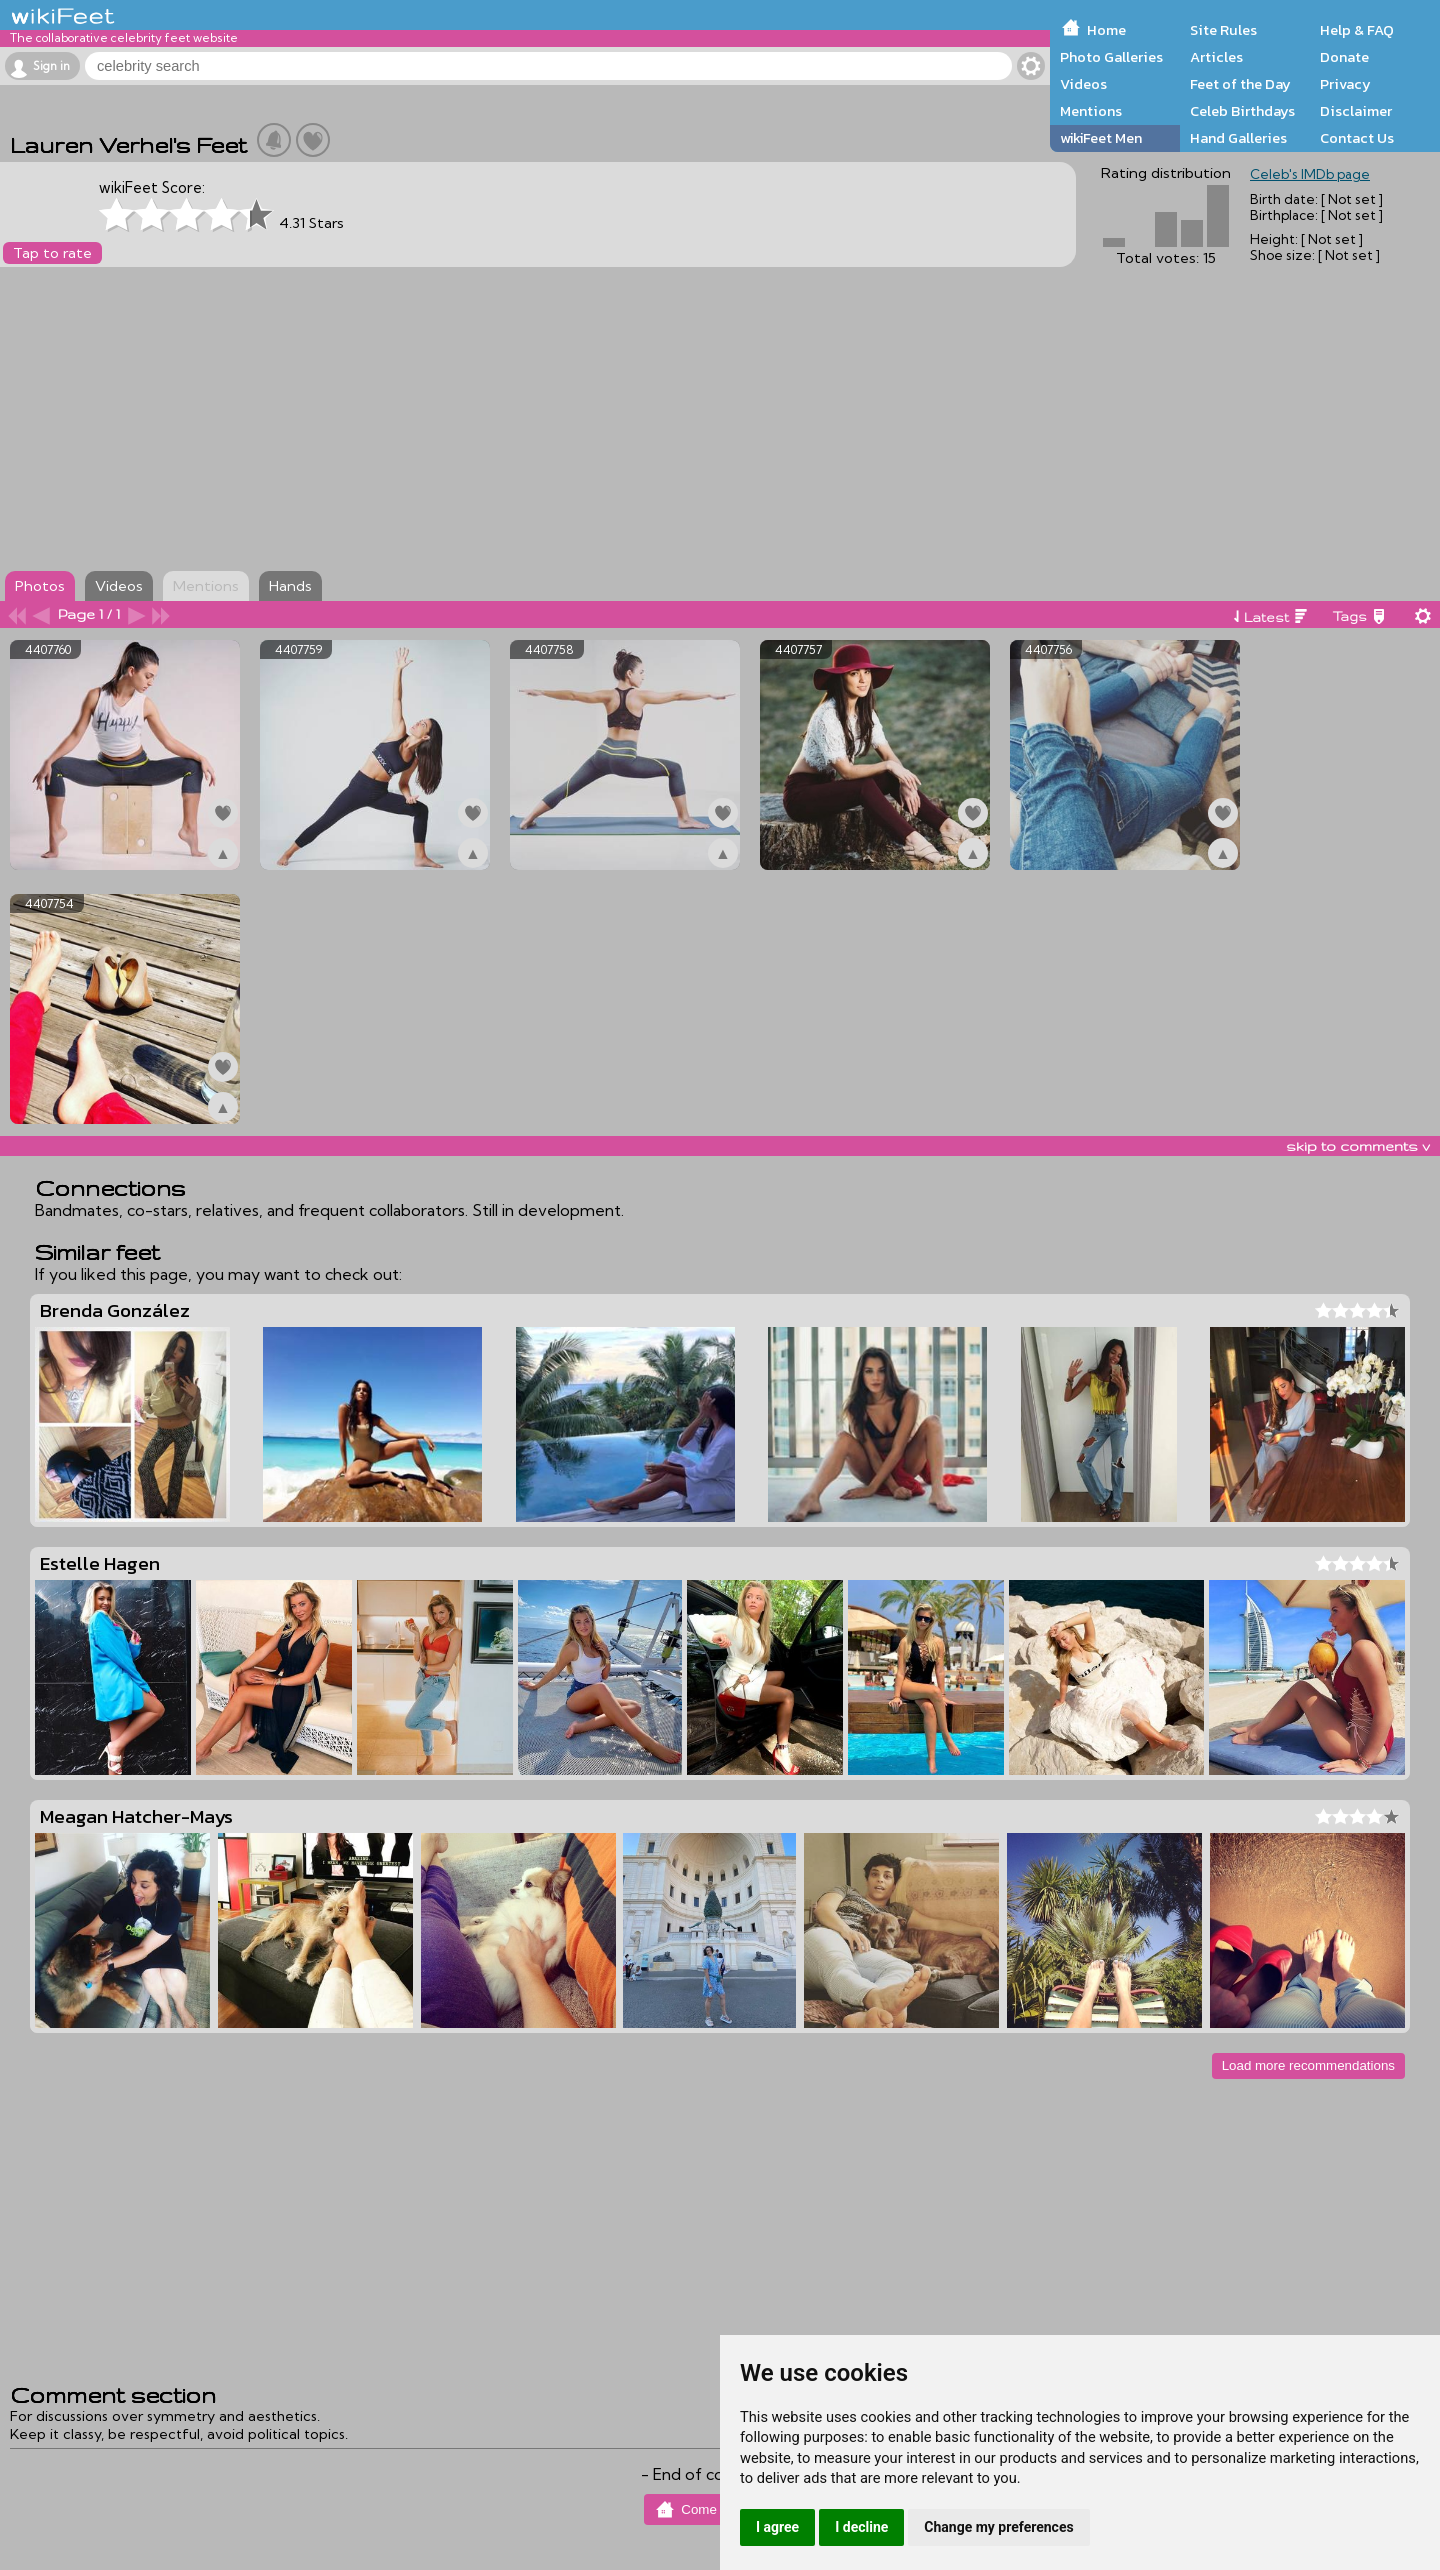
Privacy (1345, 84)
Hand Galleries (1238, 138)
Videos (1083, 84)
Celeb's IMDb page (1310, 174)
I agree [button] (777, 2527)
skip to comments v (1358, 1146)
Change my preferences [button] (998, 2527)
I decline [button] (861, 2527)
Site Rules (1223, 30)
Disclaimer (1356, 111)
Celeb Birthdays (1242, 111)
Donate (1344, 57)
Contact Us (1357, 138)
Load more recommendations (1308, 2065)
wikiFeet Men (1101, 138)
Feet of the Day (1240, 84)
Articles (1216, 57)
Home (1106, 30)
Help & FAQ (1357, 30)
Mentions (1091, 111)
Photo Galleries (1111, 57)
